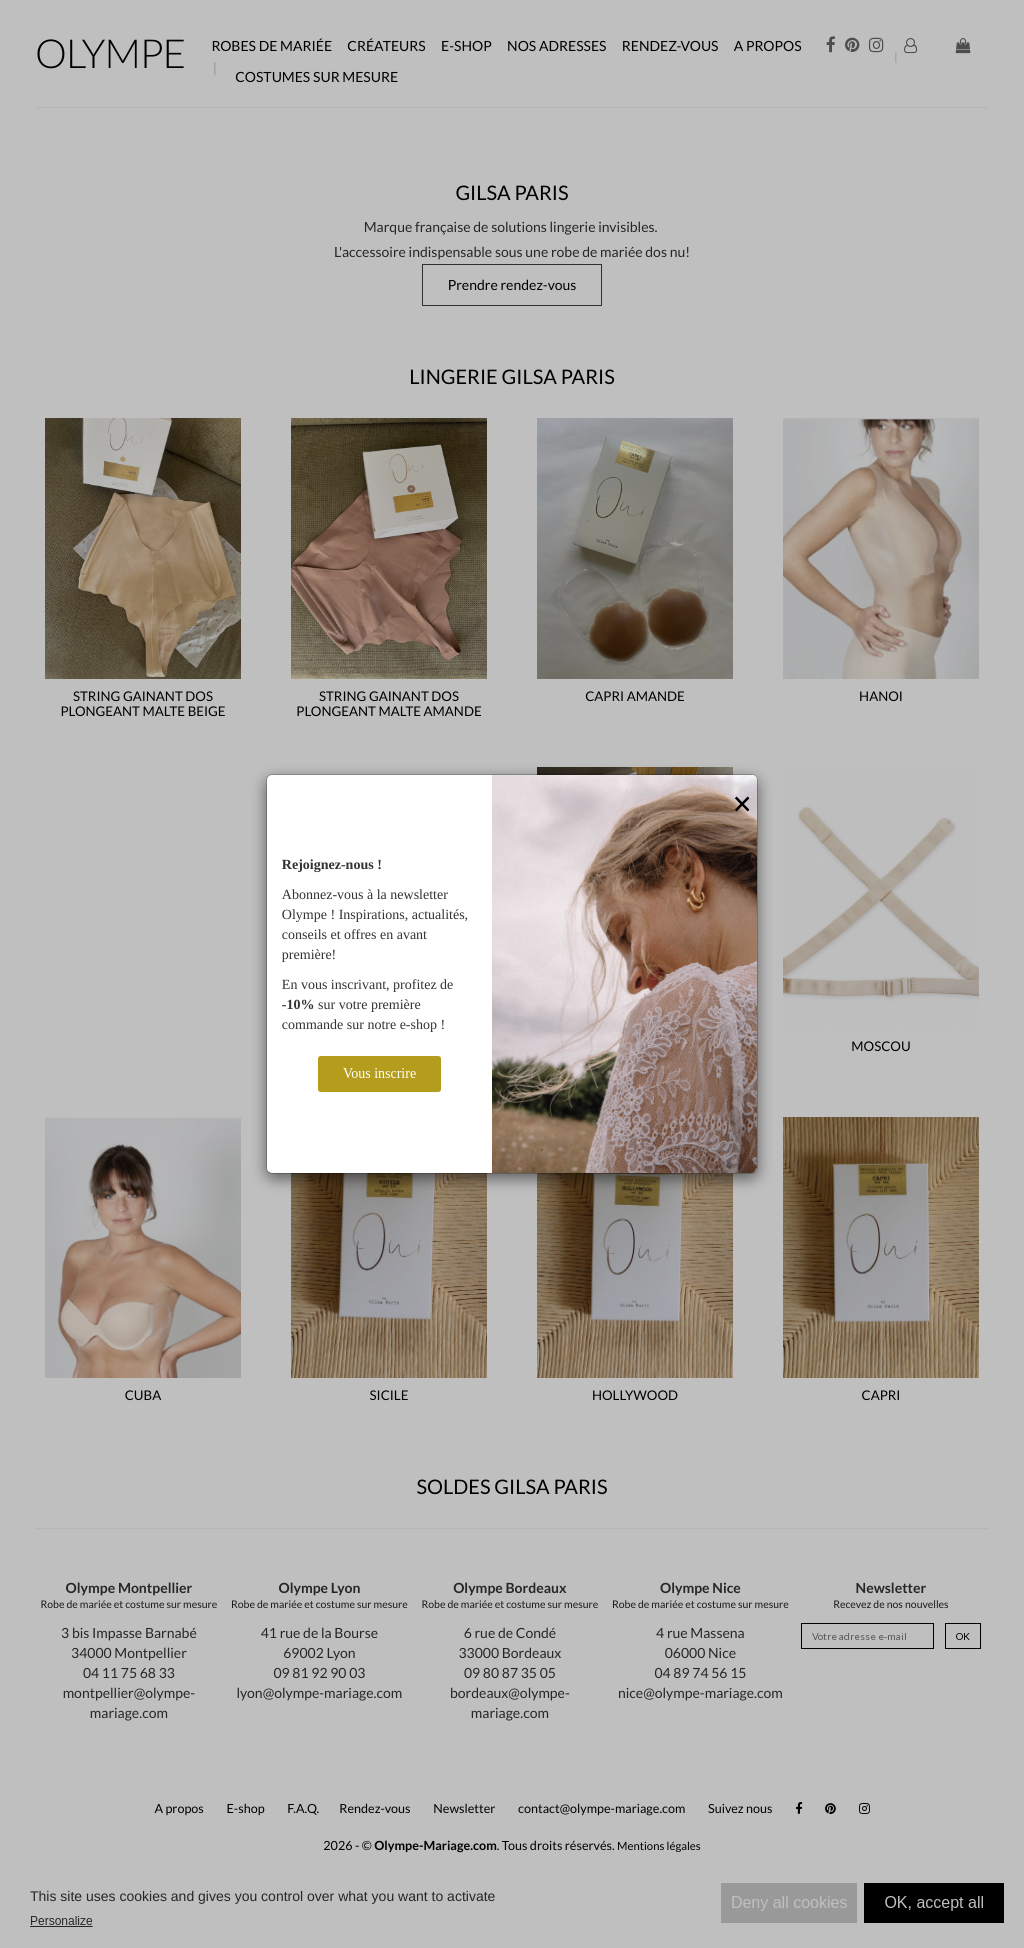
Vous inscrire (379, 1073)
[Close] (742, 805)
